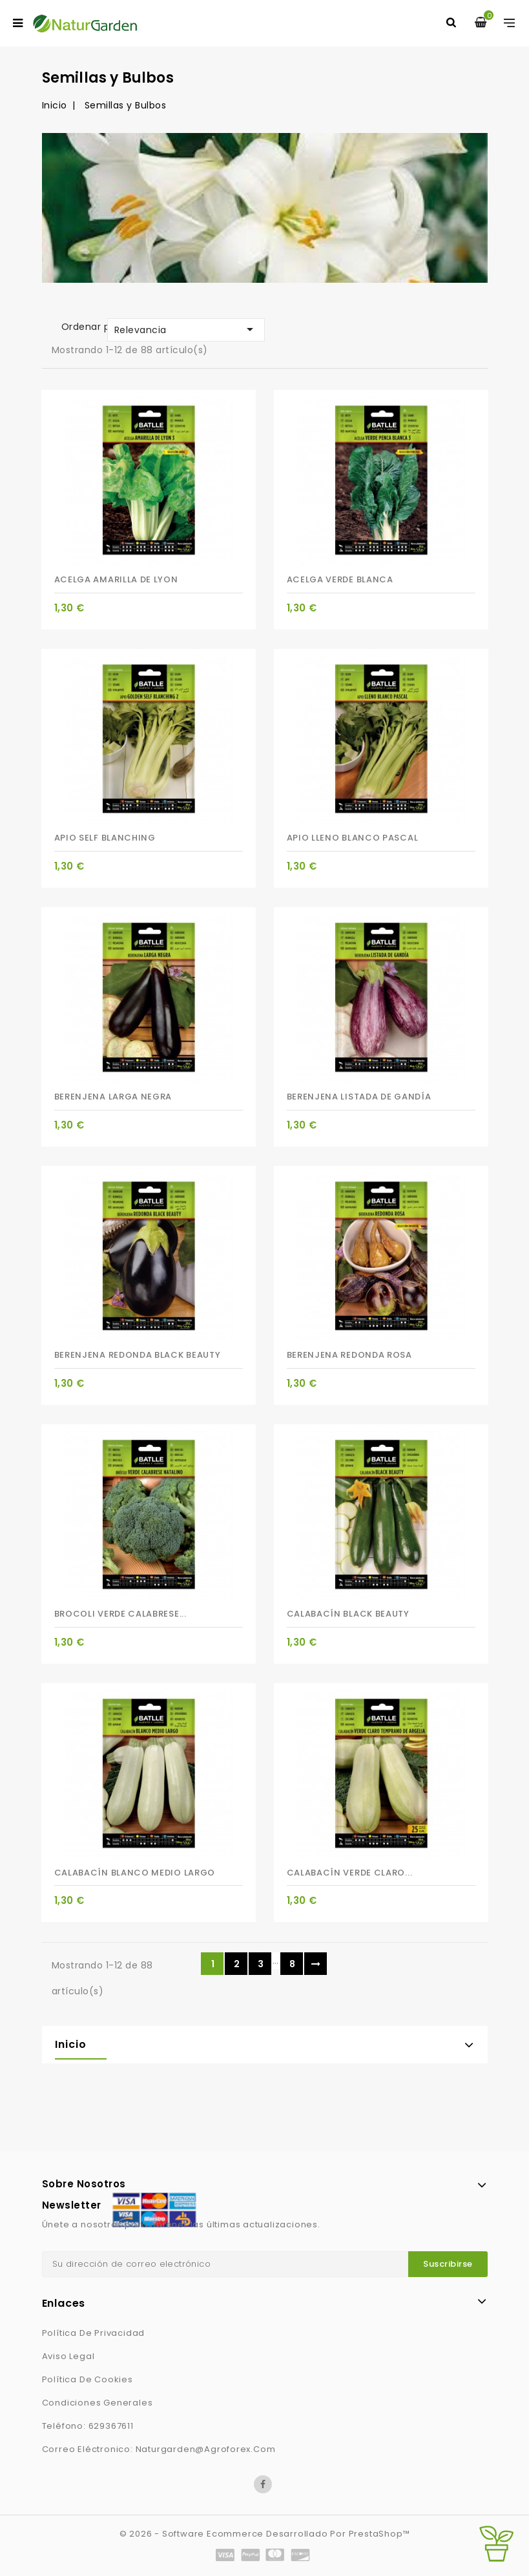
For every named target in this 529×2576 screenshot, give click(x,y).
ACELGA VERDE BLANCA (340, 579)
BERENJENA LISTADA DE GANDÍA (359, 1096)
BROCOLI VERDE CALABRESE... (120, 1614)
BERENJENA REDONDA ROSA (349, 1355)
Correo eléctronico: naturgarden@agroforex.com (159, 2449)
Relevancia (186, 329)
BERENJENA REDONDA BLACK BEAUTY (137, 1355)
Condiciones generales (97, 2403)
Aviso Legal (68, 2356)
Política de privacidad (93, 2333)
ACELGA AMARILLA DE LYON (116, 579)
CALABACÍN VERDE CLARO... (350, 1872)
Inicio (71, 2044)
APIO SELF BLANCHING (105, 838)
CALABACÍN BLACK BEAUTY (348, 1614)
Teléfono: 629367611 (88, 2426)
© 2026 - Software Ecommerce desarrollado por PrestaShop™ (264, 2534)
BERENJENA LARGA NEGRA (113, 1096)
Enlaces (64, 2303)
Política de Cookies (87, 2379)
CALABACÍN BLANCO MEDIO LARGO (135, 1872)
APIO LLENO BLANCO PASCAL (353, 838)
